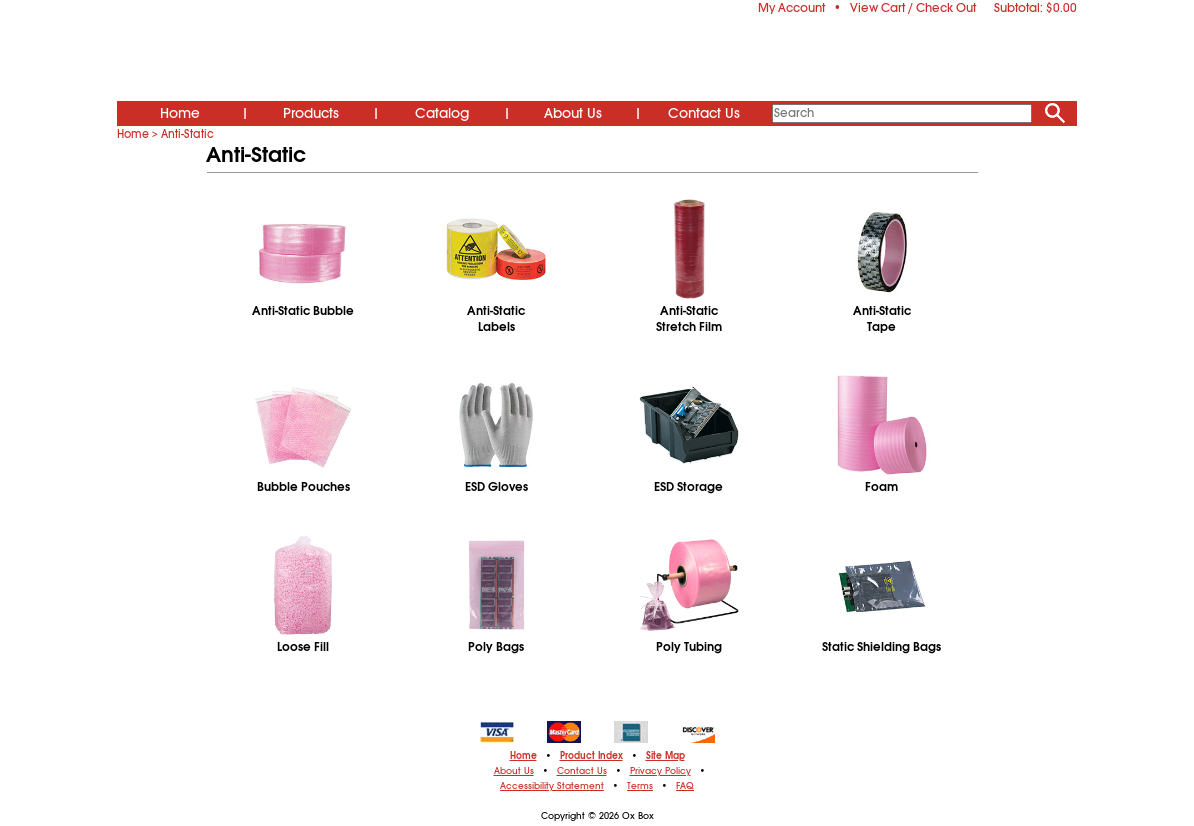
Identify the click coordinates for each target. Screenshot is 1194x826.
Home (180, 113)
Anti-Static (187, 134)
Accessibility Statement (552, 786)
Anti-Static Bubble (303, 311)
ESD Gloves (496, 487)
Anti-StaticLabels (496, 319)
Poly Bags (496, 647)
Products (311, 113)
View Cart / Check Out (913, 8)
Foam (881, 487)
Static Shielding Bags (881, 647)
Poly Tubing (689, 647)
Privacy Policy (660, 771)
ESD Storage (688, 487)
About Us (573, 113)
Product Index (591, 756)
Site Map (665, 756)
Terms (640, 786)
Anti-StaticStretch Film (689, 319)
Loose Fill (303, 647)
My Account (791, 8)
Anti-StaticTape (882, 319)
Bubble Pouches (303, 487)
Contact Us (704, 113)
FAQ (685, 786)
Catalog (442, 113)
